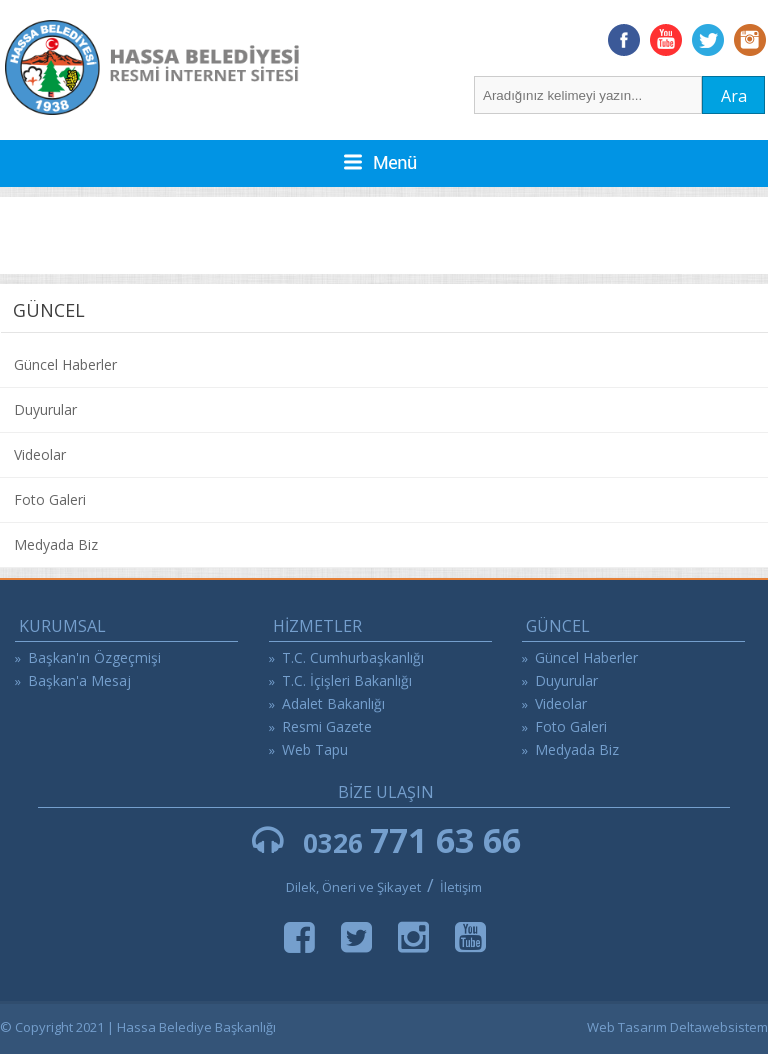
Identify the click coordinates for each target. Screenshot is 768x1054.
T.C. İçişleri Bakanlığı (347, 680)
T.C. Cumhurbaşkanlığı (353, 657)
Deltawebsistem (719, 1027)
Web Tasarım (627, 1027)
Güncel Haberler (65, 364)
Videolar (40, 454)
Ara (734, 96)
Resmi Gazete (327, 726)
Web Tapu (315, 749)
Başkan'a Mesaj (79, 680)
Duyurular (45, 409)
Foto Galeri (50, 499)
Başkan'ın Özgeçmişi (94, 657)
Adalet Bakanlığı (333, 703)
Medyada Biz (56, 544)
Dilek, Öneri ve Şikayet (353, 887)
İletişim (461, 887)
